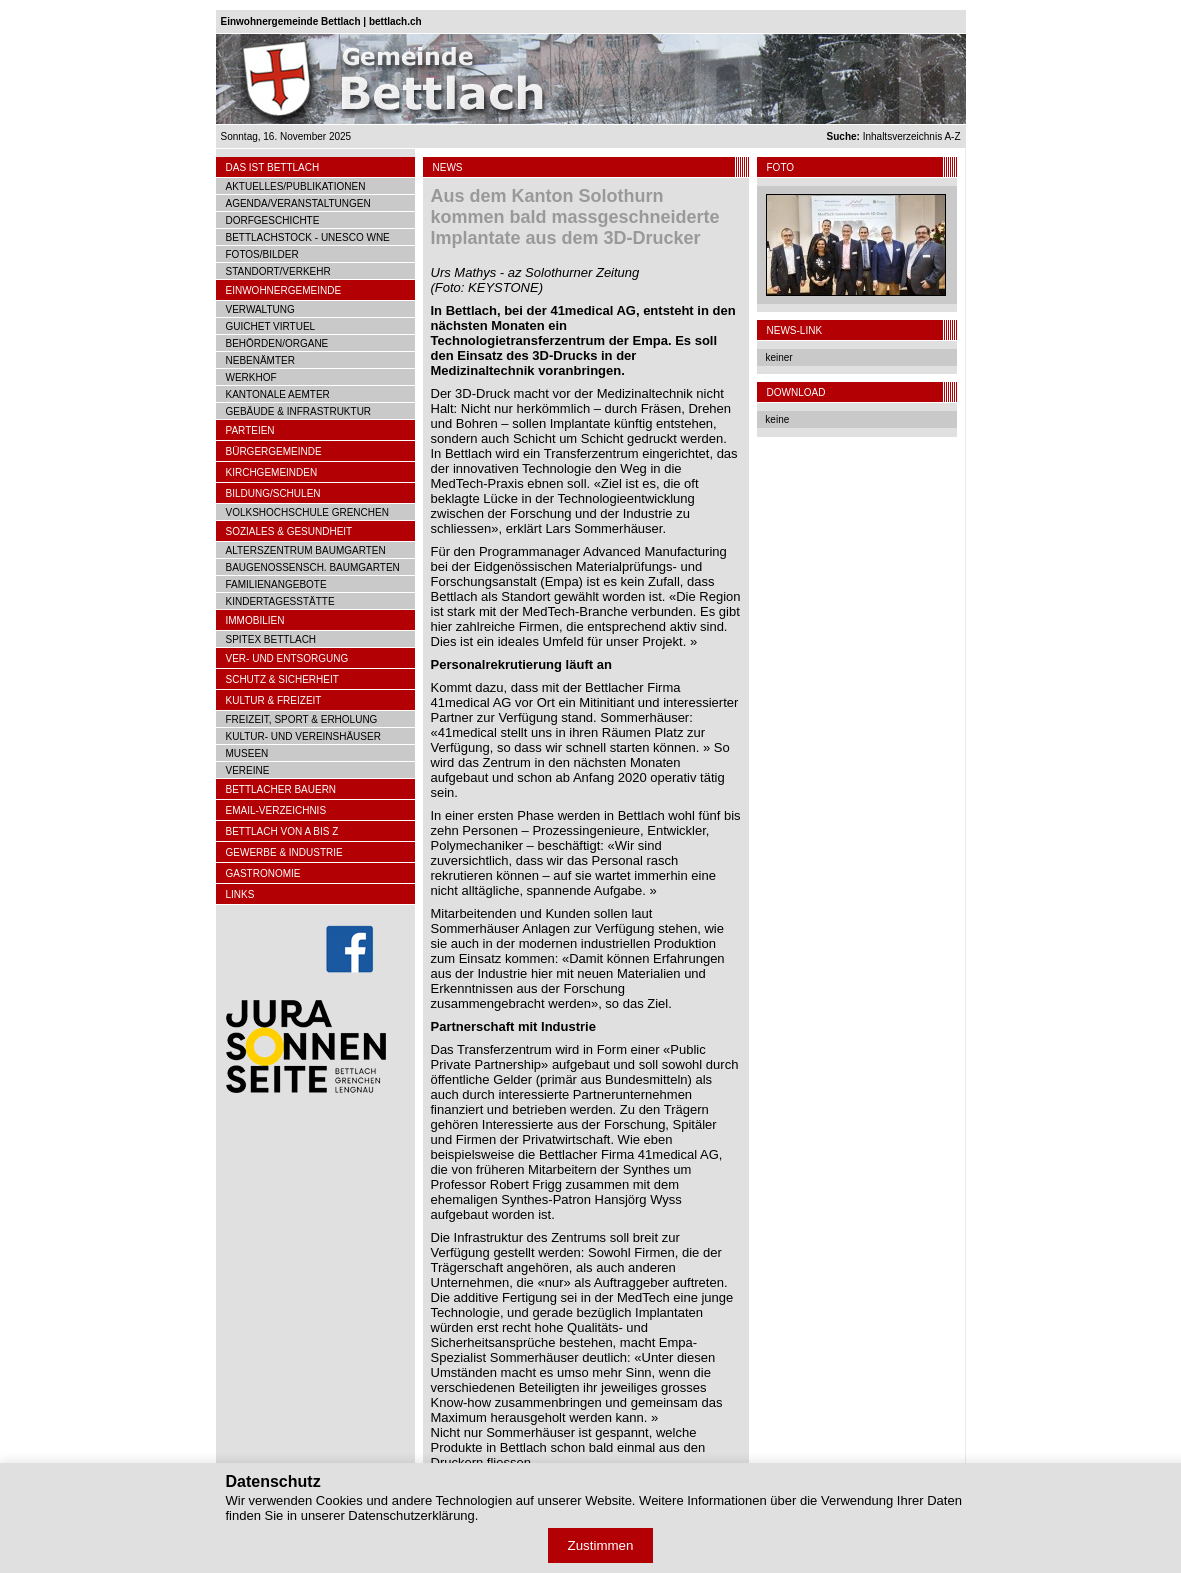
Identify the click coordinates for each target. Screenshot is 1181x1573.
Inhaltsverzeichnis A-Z (894, 136)
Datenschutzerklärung (411, 1515)
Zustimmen (601, 1545)
